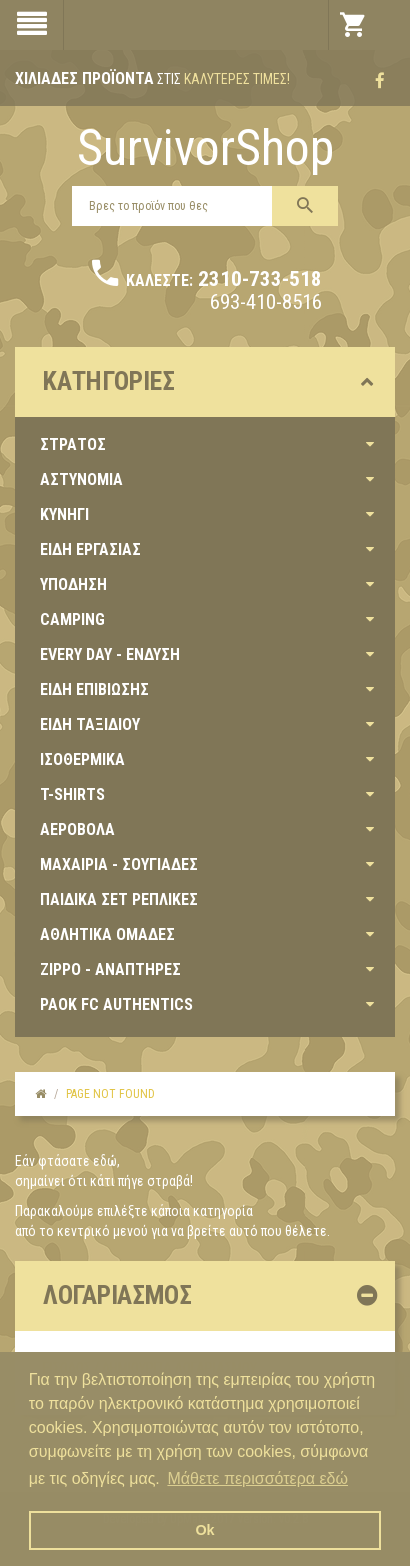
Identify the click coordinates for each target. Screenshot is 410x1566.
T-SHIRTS (72, 794)
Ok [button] (204, 1530)
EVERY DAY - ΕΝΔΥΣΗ (110, 654)
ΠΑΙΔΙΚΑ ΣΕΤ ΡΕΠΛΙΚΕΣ (119, 899)
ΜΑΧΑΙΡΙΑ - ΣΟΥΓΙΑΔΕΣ (119, 864)
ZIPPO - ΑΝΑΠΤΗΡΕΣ (110, 969)
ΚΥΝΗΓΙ (64, 514)
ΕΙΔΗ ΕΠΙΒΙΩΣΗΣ (94, 689)
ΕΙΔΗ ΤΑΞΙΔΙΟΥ (90, 724)
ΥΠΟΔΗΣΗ (73, 584)
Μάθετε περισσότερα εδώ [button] (257, 1478)
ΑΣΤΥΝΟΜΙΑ (81, 479)
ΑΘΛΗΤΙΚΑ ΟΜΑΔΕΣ (107, 934)
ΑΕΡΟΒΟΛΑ (77, 829)
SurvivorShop (205, 148)
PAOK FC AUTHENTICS (116, 1004)
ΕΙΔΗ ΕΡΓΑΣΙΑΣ (90, 549)
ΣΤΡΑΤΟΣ (73, 444)
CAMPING (72, 619)
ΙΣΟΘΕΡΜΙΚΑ (82, 759)
